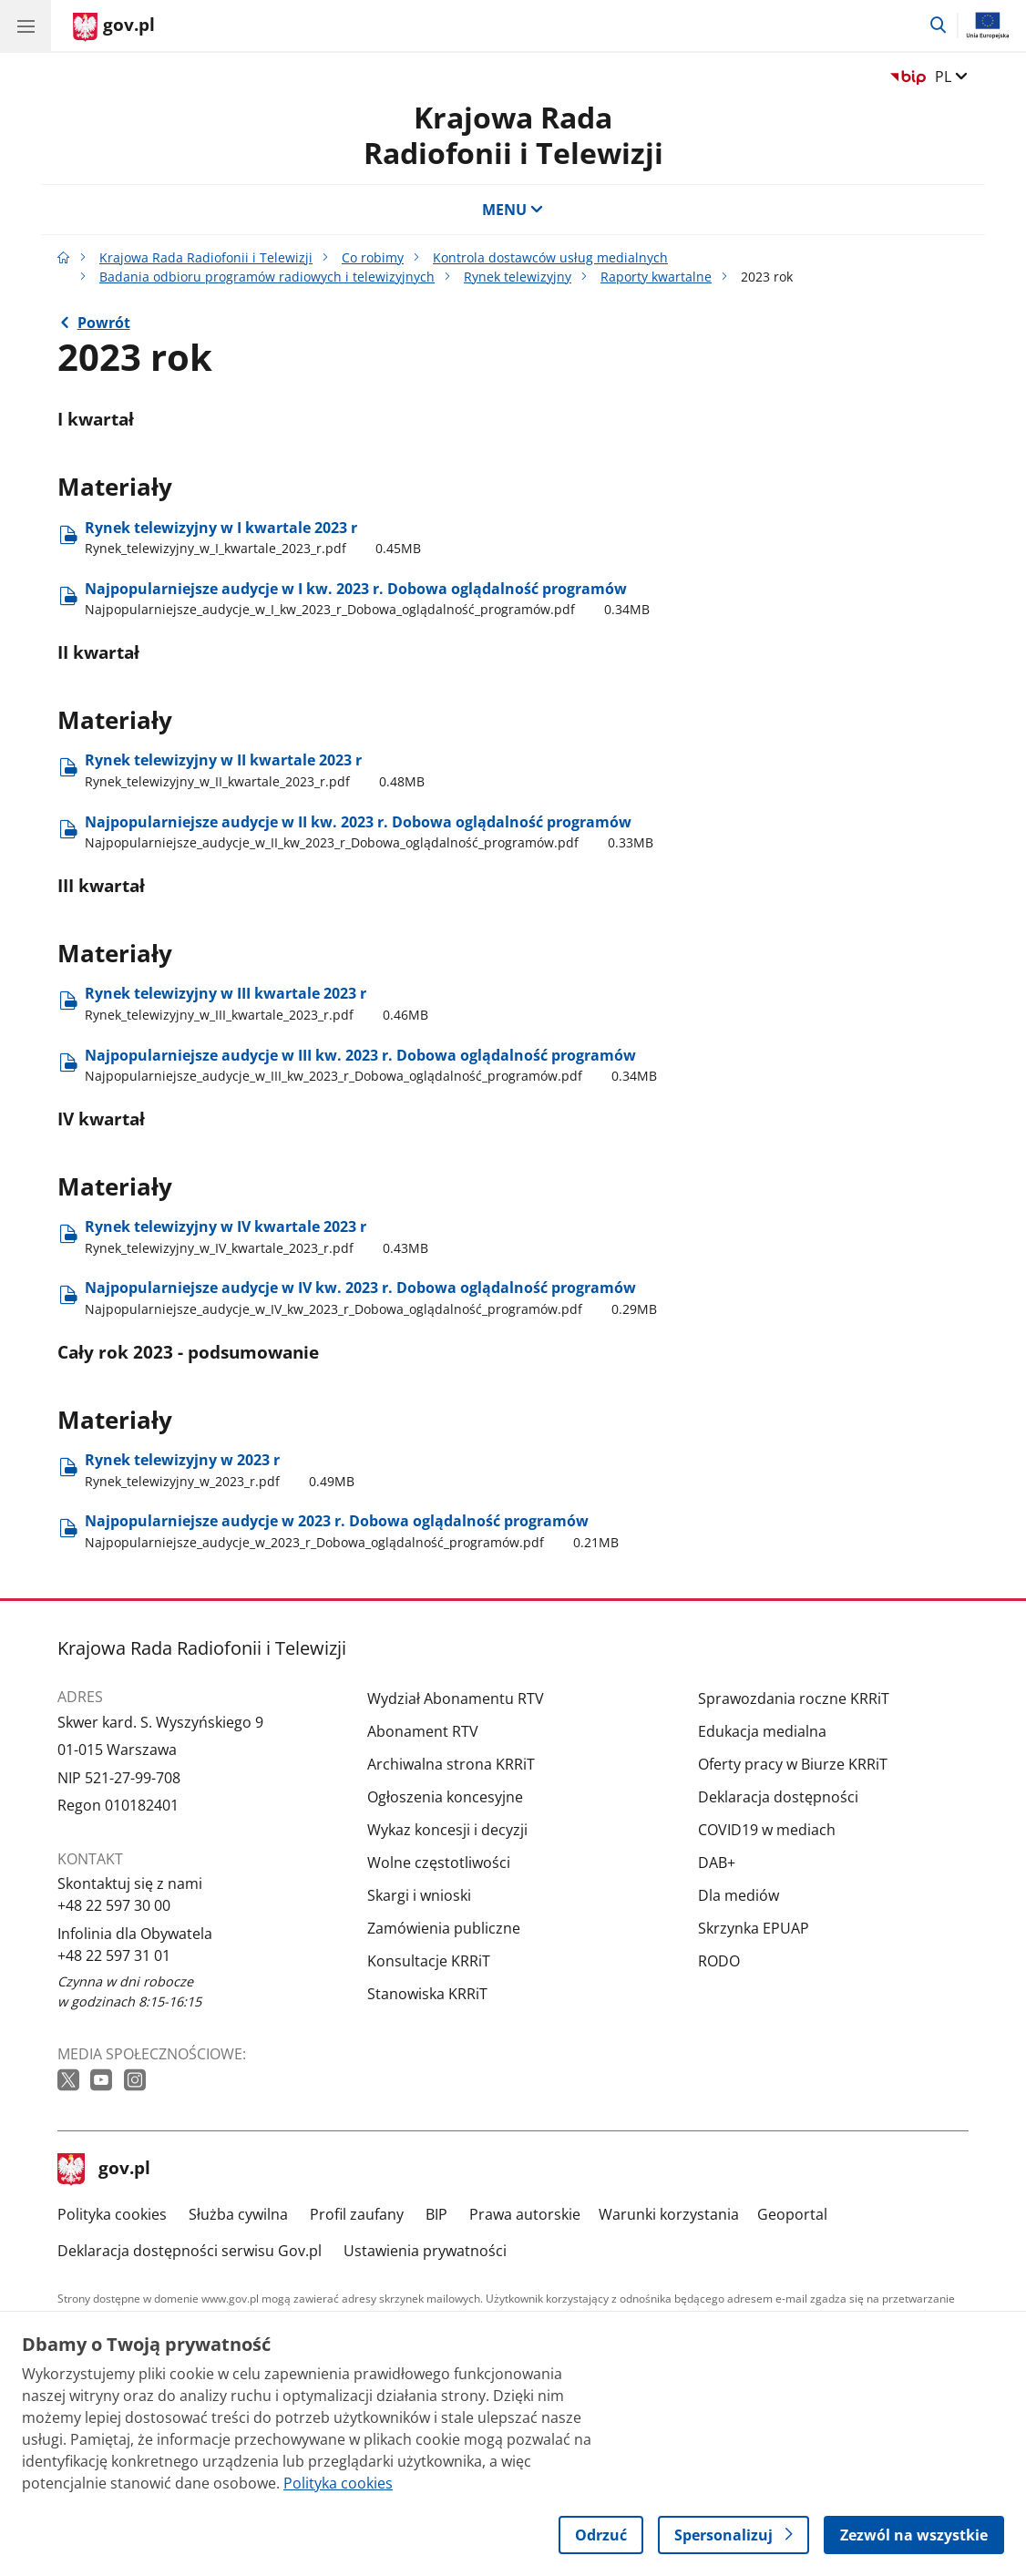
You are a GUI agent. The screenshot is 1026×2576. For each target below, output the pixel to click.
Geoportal (792, 2214)
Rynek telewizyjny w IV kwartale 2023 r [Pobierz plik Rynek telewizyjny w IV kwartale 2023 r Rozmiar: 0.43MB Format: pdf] (256, 1236)
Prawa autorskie (524, 2214)
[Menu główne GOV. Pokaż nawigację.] (25, 25)
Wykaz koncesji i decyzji (447, 1830)
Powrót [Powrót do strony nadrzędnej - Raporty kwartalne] (103, 323)
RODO (719, 1961)
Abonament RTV (422, 1731)
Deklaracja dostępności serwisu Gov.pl (189, 2251)
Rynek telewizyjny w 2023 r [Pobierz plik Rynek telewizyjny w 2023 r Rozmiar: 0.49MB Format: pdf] (219, 1470)
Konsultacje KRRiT (428, 1961)
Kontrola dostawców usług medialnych (550, 257)
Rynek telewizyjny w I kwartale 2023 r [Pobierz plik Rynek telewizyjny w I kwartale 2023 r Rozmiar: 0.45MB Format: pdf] (253, 538)
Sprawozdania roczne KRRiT (793, 1698)
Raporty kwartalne (656, 276)
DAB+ (716, 1862)
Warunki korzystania (669, 2214)
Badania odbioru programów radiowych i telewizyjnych (267, 276)
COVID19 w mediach (767, 1830)
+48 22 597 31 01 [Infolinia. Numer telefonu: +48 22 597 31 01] (113, 1955)
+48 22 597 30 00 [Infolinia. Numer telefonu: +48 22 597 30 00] (113, 1905)
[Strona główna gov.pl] (114, 27)
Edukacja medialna (762, 1731)
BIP (436, 2214)
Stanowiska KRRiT (427, 1994)
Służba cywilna (238, 2214)
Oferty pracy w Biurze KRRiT (792, 1764)
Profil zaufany (357, 2214)
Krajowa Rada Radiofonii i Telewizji (513, 134)
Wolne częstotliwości (438, 1862)
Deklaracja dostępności (778, 1797)
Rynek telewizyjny (517, 276)
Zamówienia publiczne (443, 1928)
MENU (513, 210)
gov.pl (103, 2169)
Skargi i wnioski (419, 1895)
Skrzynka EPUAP (753, 1928)
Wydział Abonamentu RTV (455, 1698)
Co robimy (373, 257)
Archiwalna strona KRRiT (451, 1764)
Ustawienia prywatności (425, 2251)
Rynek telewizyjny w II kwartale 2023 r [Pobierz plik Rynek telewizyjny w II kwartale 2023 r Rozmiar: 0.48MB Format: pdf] (255, 770)
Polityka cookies (112, 2214)
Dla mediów (738, 1895)
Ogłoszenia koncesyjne (445, 1797)
